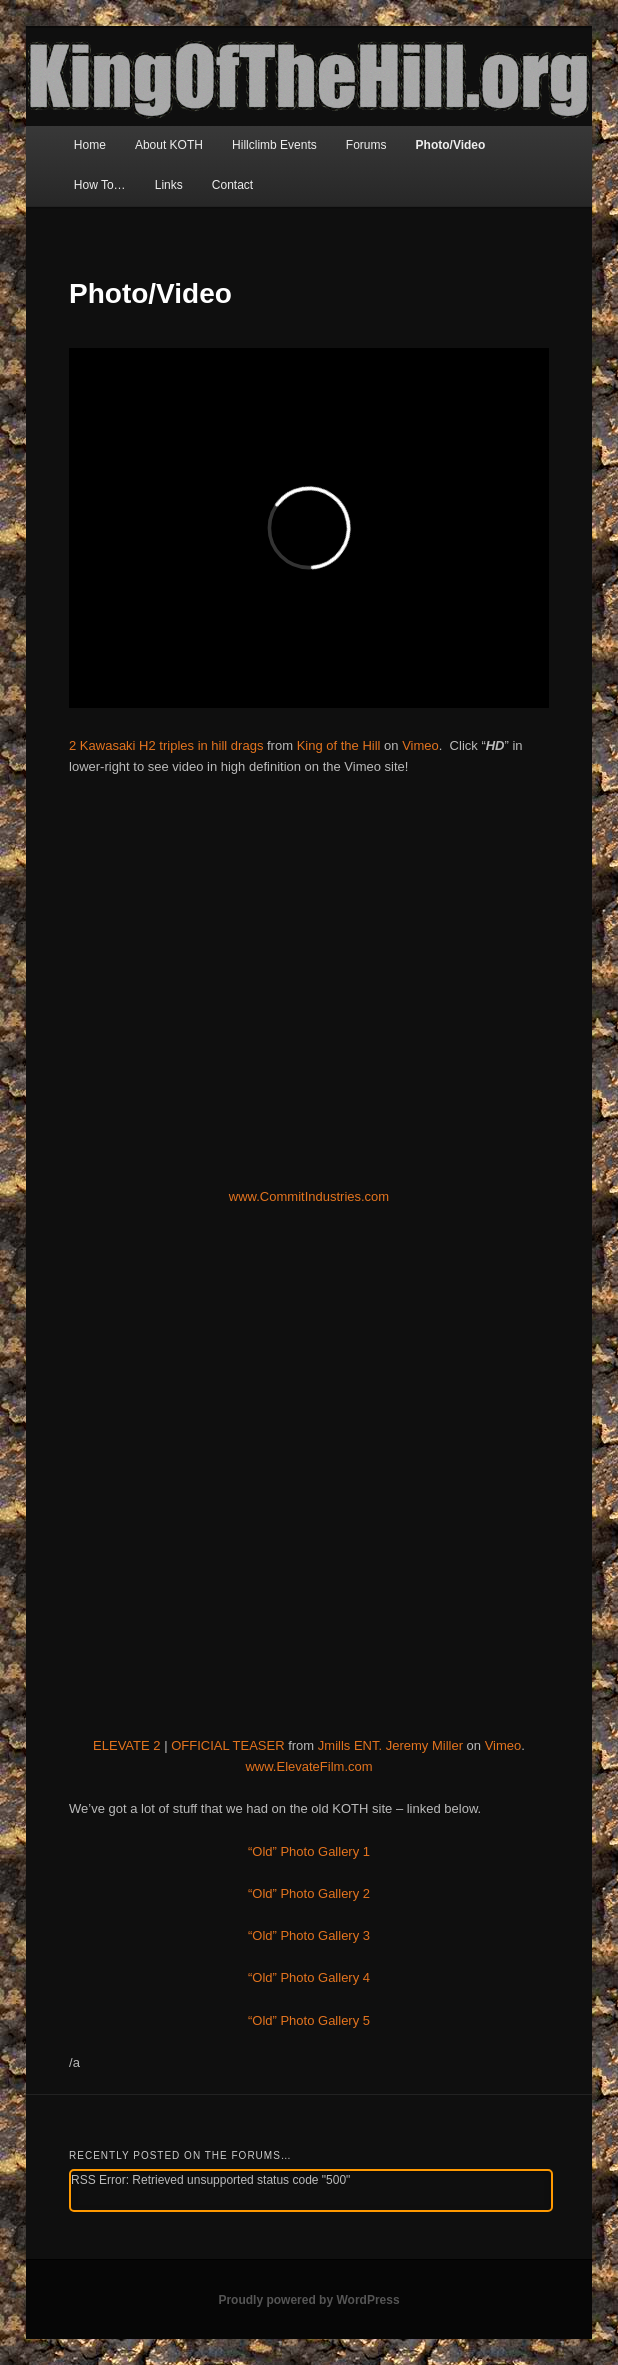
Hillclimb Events (274, 145)
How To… (100, 185)
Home (90, 145)
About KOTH (169, 145)
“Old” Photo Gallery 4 (309, 1977)
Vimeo (420, 745)
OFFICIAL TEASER (227, 1745)
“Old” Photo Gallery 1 (309, 1851)
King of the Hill (339, 745)
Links (169, 185)
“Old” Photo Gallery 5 (309, 2020)
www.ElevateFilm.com (308, 1766)
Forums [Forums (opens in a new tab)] (366, 145)
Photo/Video (451, 145)
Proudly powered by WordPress (308, 2300)
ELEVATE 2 (126, 1745)
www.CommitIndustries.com (309, 1196)
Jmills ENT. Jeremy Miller (390, 1745)
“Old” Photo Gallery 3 (309, 1935)
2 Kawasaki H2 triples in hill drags (166, 745)
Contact (232, 185)
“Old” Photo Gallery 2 (309, 1893)
